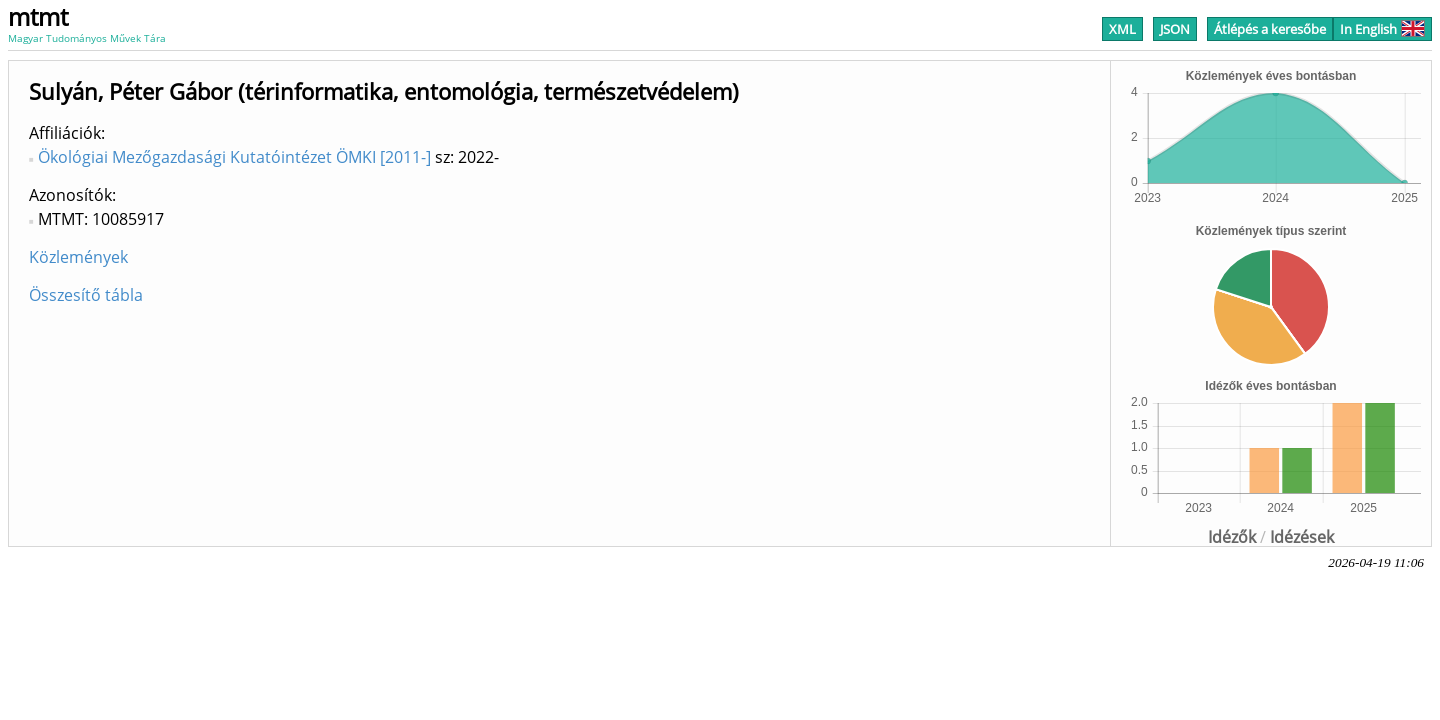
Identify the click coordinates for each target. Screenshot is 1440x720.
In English (1382, 29)
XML (1122, 29)
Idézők (1232, 537)
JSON (1175, 29)
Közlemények (78, 257)
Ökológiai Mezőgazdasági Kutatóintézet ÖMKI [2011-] (234, 157)
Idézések (1302, 537)
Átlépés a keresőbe (1270, 29)
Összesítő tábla (86, 295)
